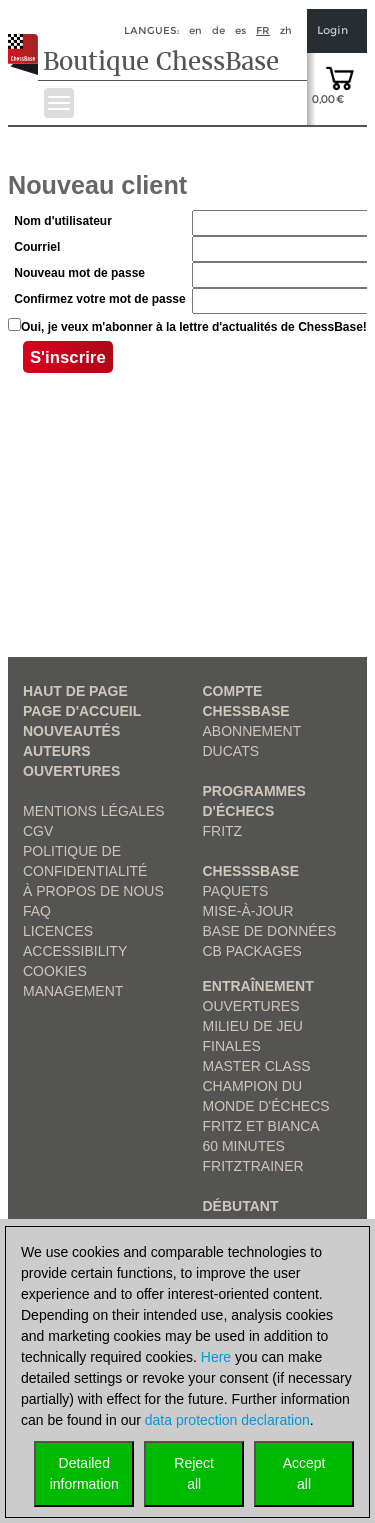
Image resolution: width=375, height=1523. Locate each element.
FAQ (37, 911)
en (195, 30)
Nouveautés (71, 731)
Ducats (231, 751)
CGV (38, 831)
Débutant (241, 1206)
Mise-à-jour (248, 911)
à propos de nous (93, 891)
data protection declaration (227, 1420)
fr (263, 30)
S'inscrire (68, 360)
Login (332, 30)
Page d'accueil (82, 711)
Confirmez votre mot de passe (99, 299)
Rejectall (194, 1473)
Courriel (37, 247)
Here (216, 1357)
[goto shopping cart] (340, 77)
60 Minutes (244, 1146)
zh (286, 30)
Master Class (257, 1066)
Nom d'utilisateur (63, 221)
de (218, 30)
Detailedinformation (84, 1473)
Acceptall (304, 1473)
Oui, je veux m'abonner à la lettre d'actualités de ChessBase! (194, 327)
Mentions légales (94, 811)
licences (58, 931)
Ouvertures (71, 771)
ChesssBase (251, 871)
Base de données (270, 931)
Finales (232, 1046)
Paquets (236, 891)
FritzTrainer (253, 1166)
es (240, 30)
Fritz (223, 831)
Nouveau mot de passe (79, 273)
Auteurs (57, 751)
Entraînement (258, 986)
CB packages (252, 951)
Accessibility (75, 951)
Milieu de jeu (253, 1026)
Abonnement (252, 731)
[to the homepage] (28, 39)
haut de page (75, 691)
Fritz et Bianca (261, 1126)
